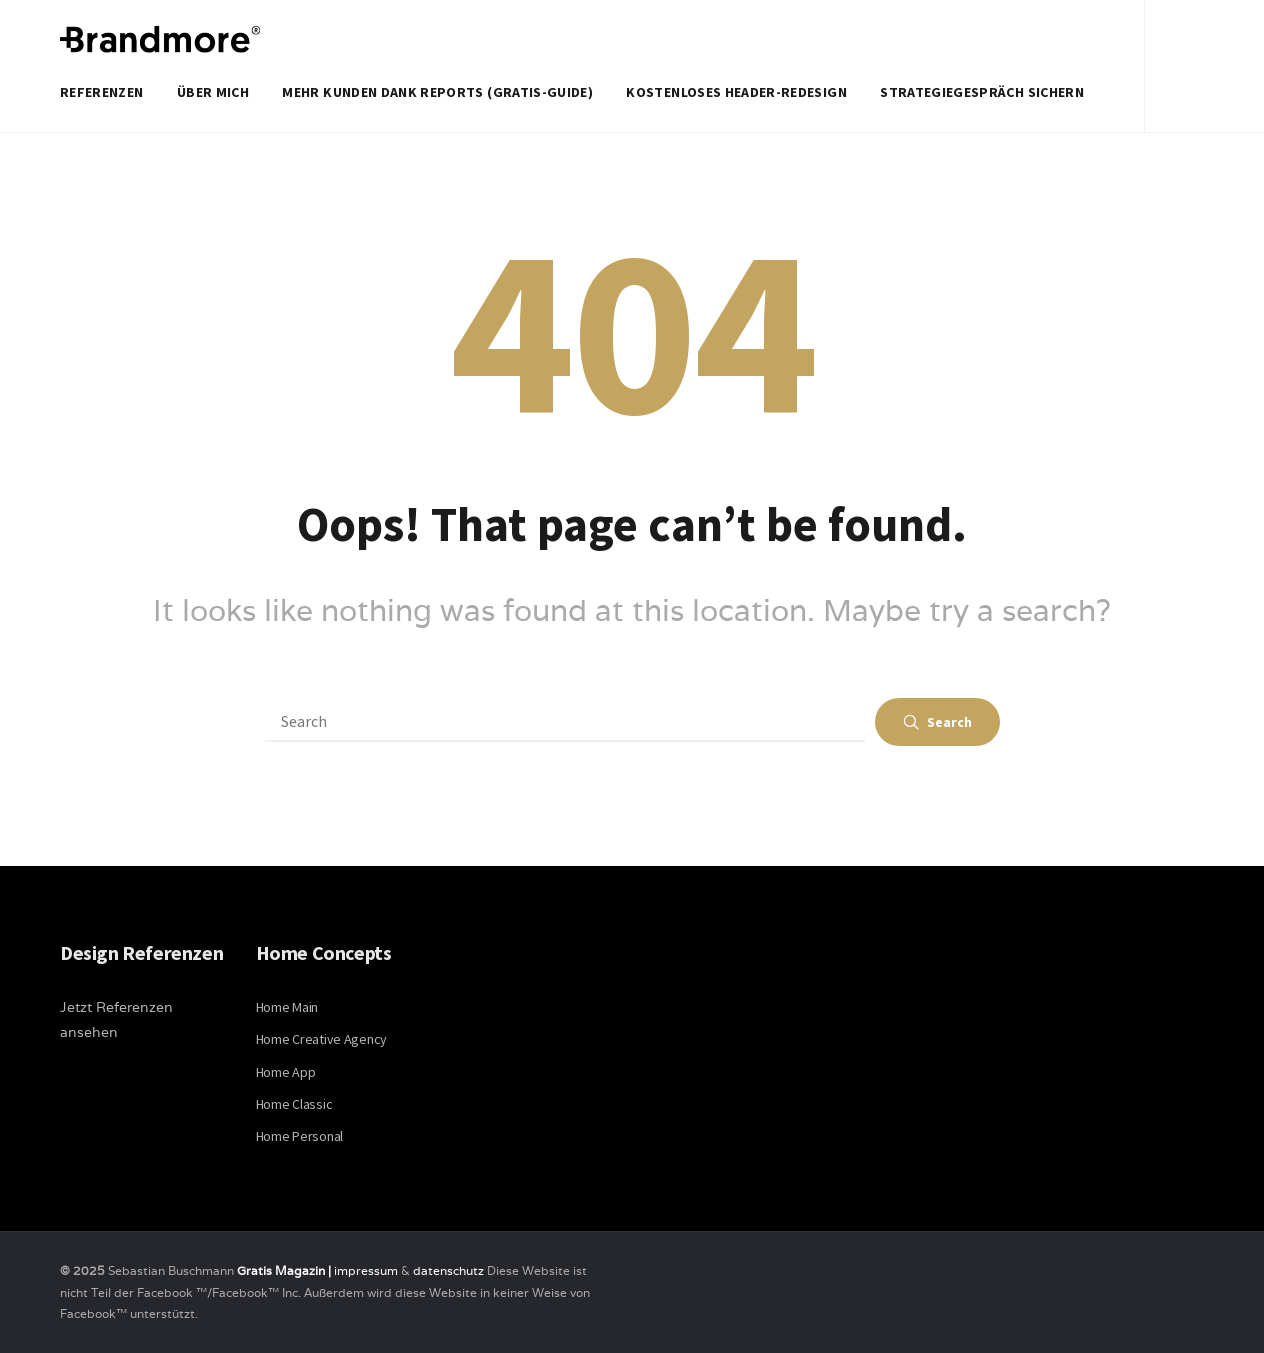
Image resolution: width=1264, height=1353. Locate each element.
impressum (366, 1270)
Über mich (213, 92)
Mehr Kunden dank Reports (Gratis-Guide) (437, 92)
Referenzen (102, 92)
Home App (286, 1072)
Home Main (287, 1007)
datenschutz (450, 1270)
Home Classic (294, 1104)
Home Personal (299, 1136)
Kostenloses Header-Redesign (736, 92)
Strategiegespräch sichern (982, 92)
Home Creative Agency (321, 1039)
